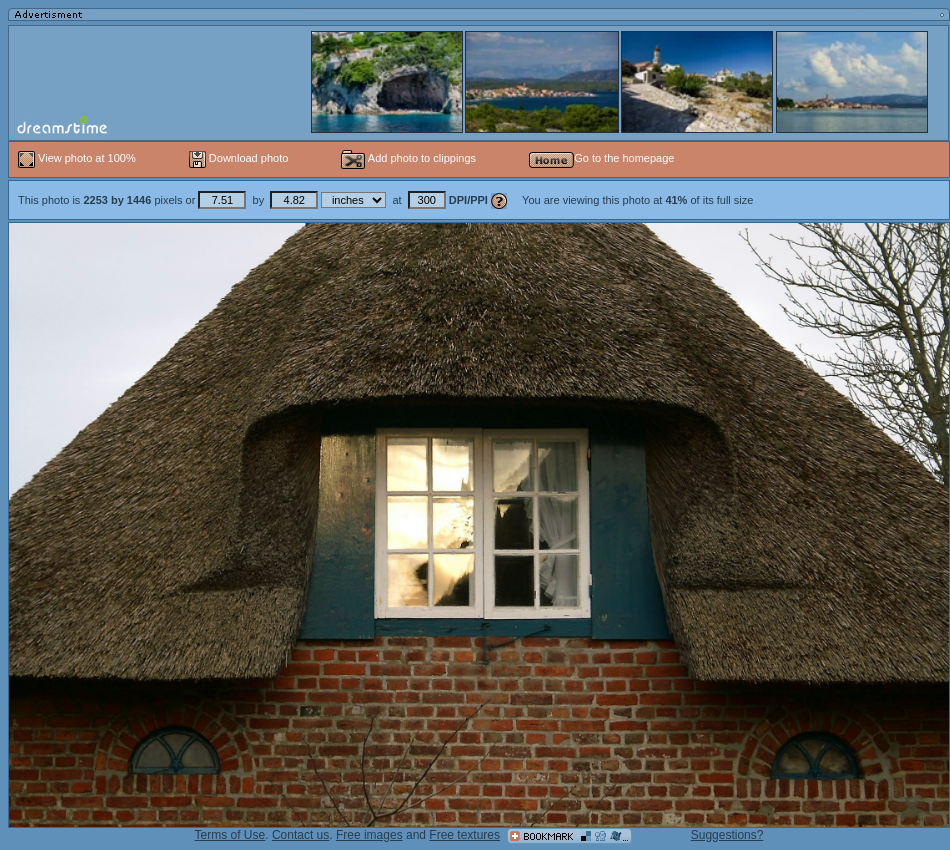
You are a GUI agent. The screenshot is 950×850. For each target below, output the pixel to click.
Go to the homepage (601, 158)
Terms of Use (230, 835)
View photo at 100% (78, 158)
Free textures (464, 835)
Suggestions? (727, 835)
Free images (369, 835)
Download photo (239, 158)
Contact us (300, 835)
